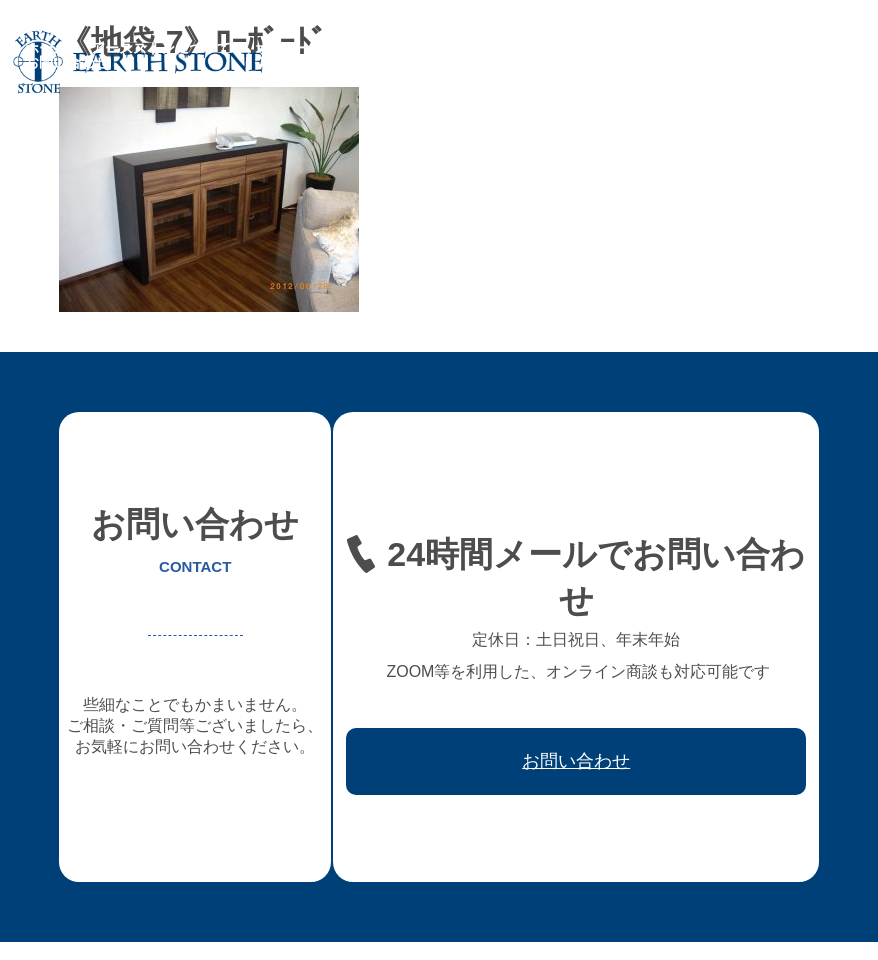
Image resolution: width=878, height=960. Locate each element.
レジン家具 (534, 48)
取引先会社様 (743, 48)
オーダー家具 (297, 48)
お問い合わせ (67, 62)
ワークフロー (635, 48)
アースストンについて (161, 48)
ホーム (46, 48)
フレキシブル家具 (419, 48)
